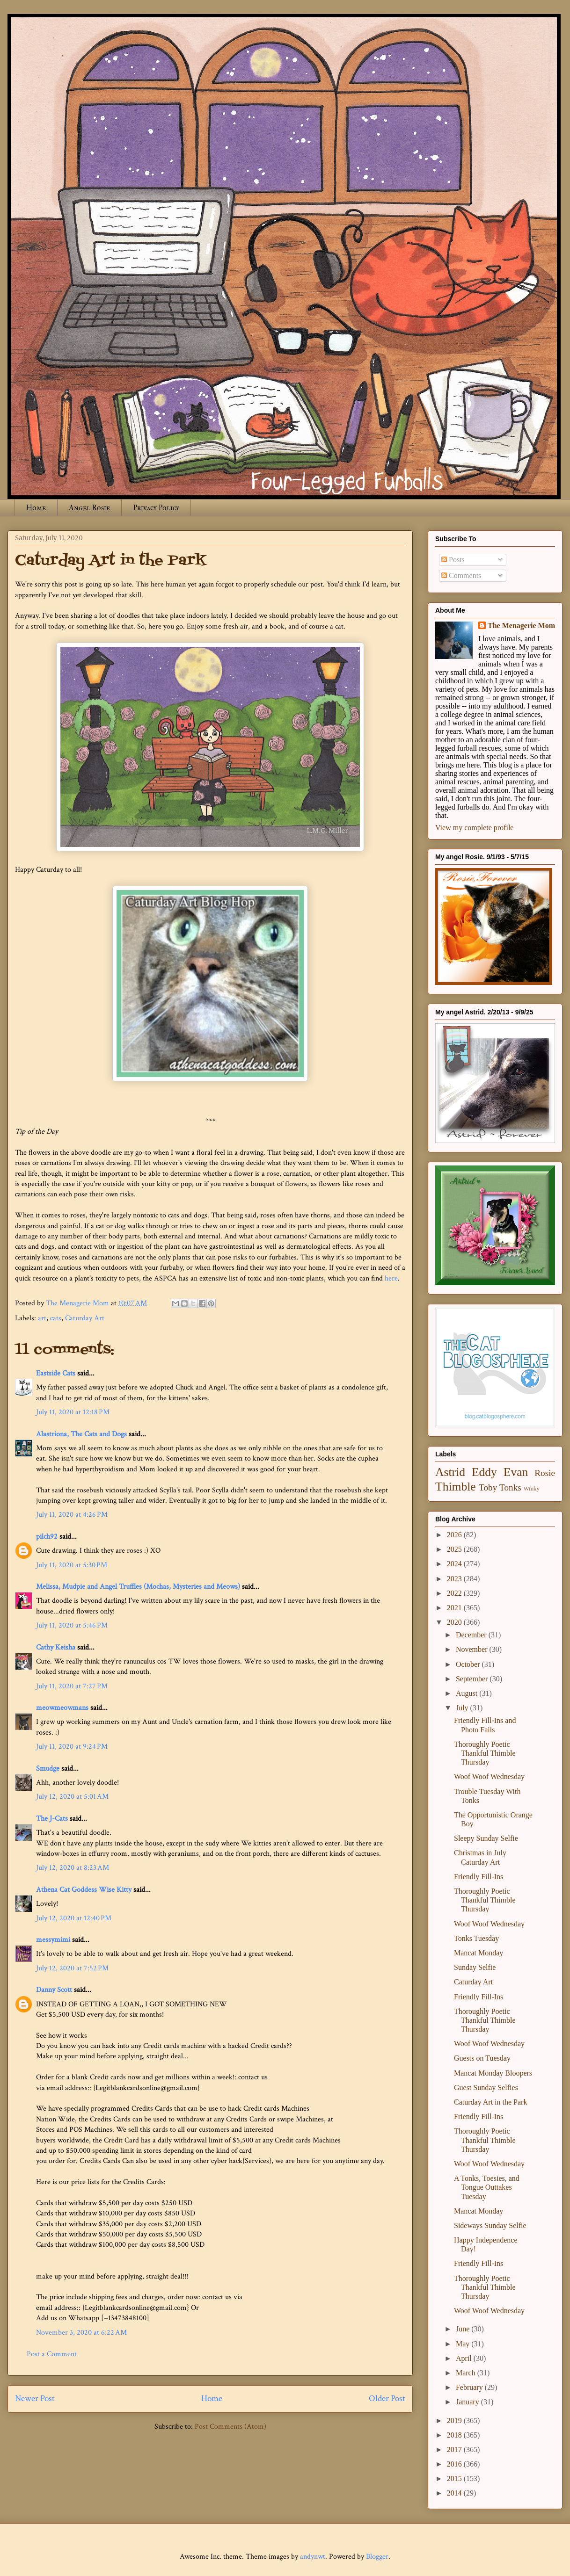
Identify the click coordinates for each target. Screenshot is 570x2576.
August (467, 1693)
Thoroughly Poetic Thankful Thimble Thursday (485, 1753)
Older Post (387, 2398)
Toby (488, 1487)
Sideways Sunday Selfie (490, 2225)
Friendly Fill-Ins (478, 1877)
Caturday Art (84, 1318)
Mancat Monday (478, 1953)
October (469, 1664)
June (463, 2329)
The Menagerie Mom (521, 626)
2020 (455, 1622)
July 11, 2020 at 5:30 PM (71, 1565)
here (391, 1278)
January (468, 2402)
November (473, 1649)
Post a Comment (52, 2354)
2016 (455, 2464)
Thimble (455, 1486)
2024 (455, 1564)
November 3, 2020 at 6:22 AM (81, 2332)
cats (55, 1318)
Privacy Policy (156, 507)
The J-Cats (52, 1818)
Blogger (377, 2557)
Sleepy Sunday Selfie (486, 1838)
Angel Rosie (89, 507)
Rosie (544, 1473)
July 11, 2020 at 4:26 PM (72, 1515)
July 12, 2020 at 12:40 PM (73, 1918)
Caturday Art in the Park (490, 2102)
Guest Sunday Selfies (486, 2087)
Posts (453, 560)
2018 (455, 2435)
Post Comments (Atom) (230, 2426)
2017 (455, 2449)
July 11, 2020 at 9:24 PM (72, 1746)
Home (36, 507)
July (463, 1708)
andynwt (312, 2557)
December (472, 1635)
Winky (532, 1488)
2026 (455, 1535)
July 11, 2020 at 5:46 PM (72, 1625)
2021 (455, 1608)
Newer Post (35, 2398)
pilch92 (47, 1536)
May (463, 2344)
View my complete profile (474, 828)
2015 (455, 2478)
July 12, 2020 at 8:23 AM (72, 1868)
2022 (455, 1593)
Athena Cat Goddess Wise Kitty (84, 1890)
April (465, 2358)
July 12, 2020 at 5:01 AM (72, 1797)
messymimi (53, 1940)
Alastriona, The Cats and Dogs (82, 1434)
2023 (455, 1579)
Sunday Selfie (475, 1967)
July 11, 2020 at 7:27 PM (72, 1686)
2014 (455, 2493)
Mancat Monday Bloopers (493, 2073)
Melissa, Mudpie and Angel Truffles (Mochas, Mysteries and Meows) (138, 1587)
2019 (455, 2420)
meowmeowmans (62, 1708)
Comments (461, 575)
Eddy (484, 1472)
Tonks (510, 1487)
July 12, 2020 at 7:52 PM (72, 1968)
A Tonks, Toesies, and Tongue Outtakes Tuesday (486, 2187)
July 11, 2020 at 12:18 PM (73, 1412)
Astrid (450, 1472)
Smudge (47, 1768)
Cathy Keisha (55, 1647)
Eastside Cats (55, 1373)
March (466, 2373)
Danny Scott (54, 1990)
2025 (455, 1549)
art (42, 1318)
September (473, 1679)
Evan (516, 1472)
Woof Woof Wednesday (489, 1776)
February (470, 2387)
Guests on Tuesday (482, 2058)
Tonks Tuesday (476, 1938)
